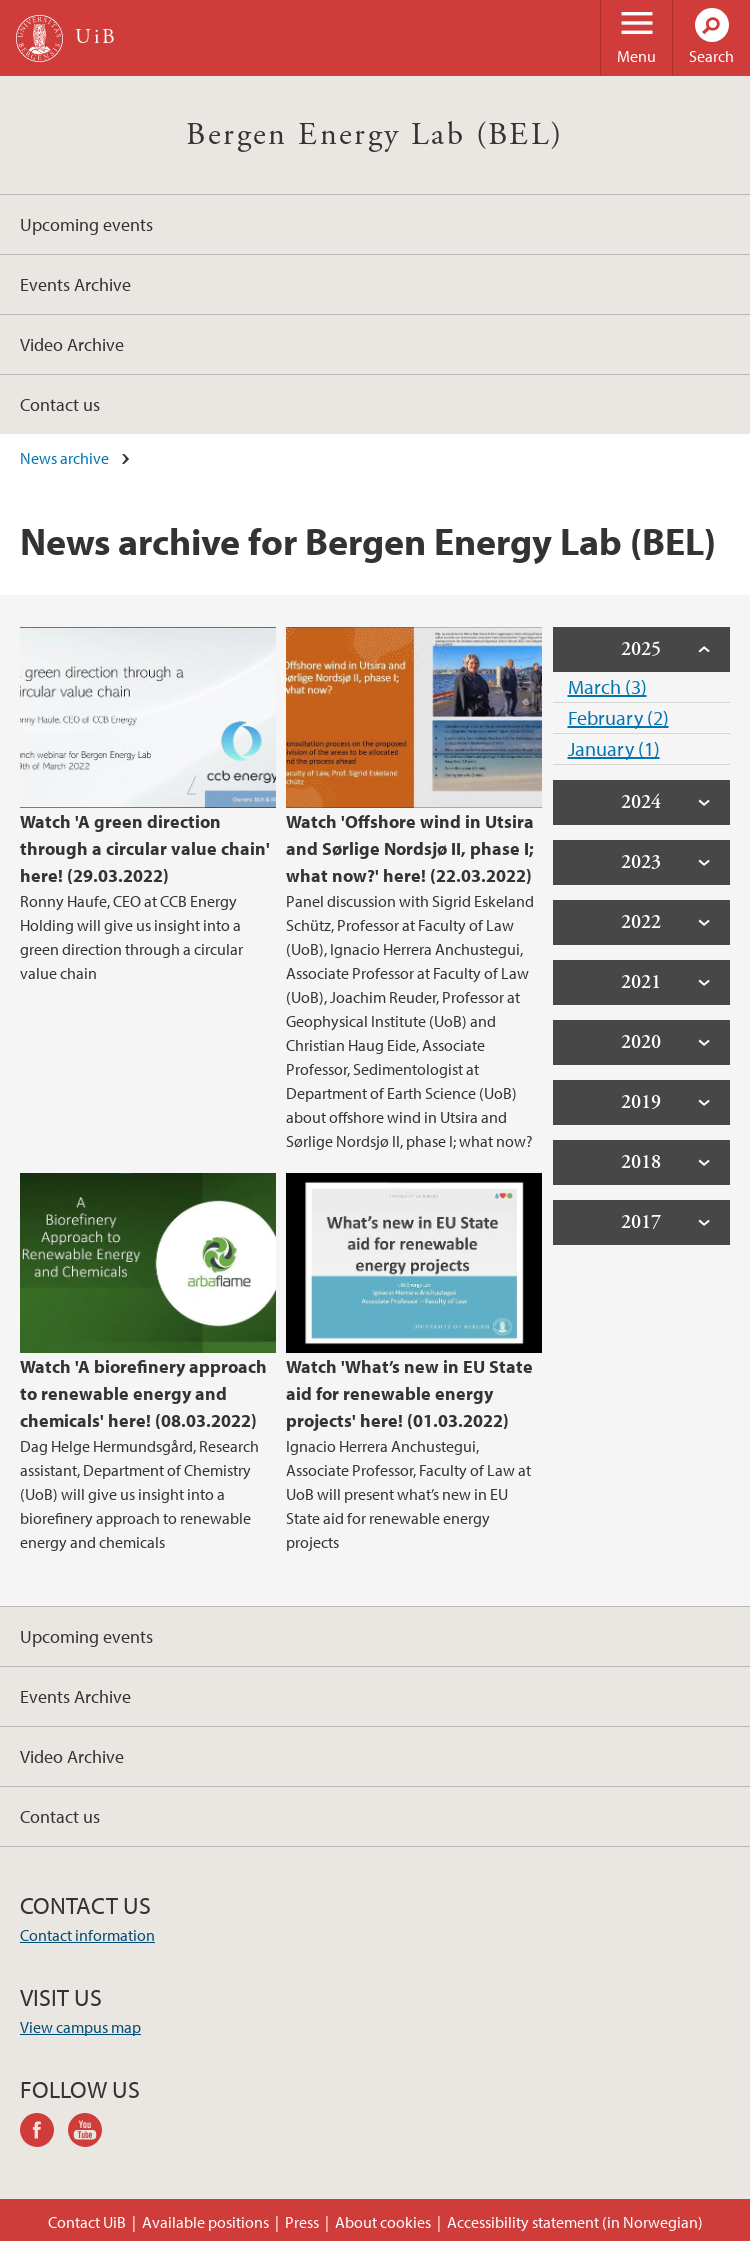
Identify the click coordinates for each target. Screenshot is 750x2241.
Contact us (60, 404)
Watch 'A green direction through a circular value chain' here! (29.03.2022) (145, 848)
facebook (44, 2133)
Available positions (205, 2222)
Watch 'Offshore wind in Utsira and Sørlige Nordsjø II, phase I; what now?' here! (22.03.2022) (410, 848)
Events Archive (75, 284)
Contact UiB (87, 2222)
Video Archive (72, 344)
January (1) (614, 748)
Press (302, 2222)
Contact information (87, 1935)
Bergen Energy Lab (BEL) (374, 135)
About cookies (383, 2222)
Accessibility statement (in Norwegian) (575, 2222)
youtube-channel (92, 2133)
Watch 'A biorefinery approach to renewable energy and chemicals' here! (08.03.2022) (143, 1393)
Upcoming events (86, 224)
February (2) (618, 717)
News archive (64, 458)
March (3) (607, 686)
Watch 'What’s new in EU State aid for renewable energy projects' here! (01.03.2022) (409, 1393)
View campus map (80, 2027)
